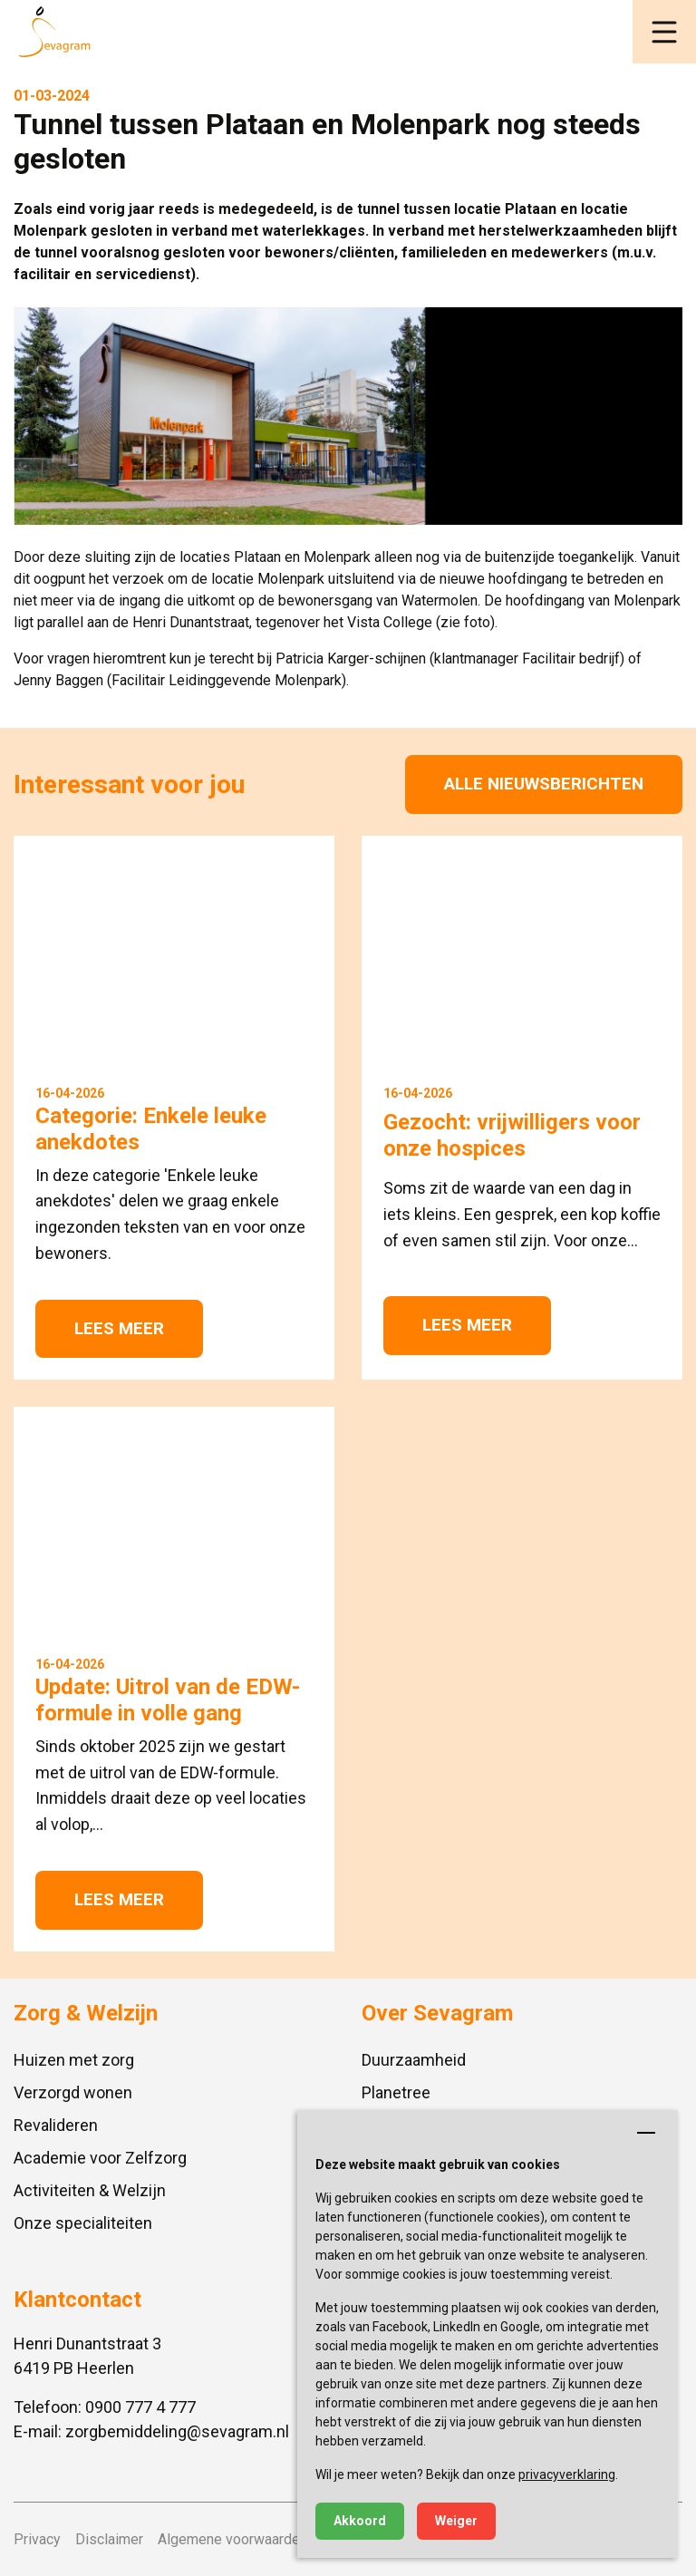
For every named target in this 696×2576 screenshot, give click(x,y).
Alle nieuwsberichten (543, 783)
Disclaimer (109, 2539)
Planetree (396, 2092)
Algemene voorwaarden (232, 2539)
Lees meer (119, 1328)
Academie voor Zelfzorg (100, 2157)
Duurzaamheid (414, 2059)
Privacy (37, 2539)
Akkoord (360, 2520)
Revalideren (56, 2125)
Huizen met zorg (74, 2059)
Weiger (456, 2520)
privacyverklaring (566, 2474)
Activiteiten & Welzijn (90, 2190)
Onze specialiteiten (83, 2222)
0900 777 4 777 (140, 2406)
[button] (664, 31)
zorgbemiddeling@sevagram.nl (177, 2431)
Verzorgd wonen (73, 2092)
